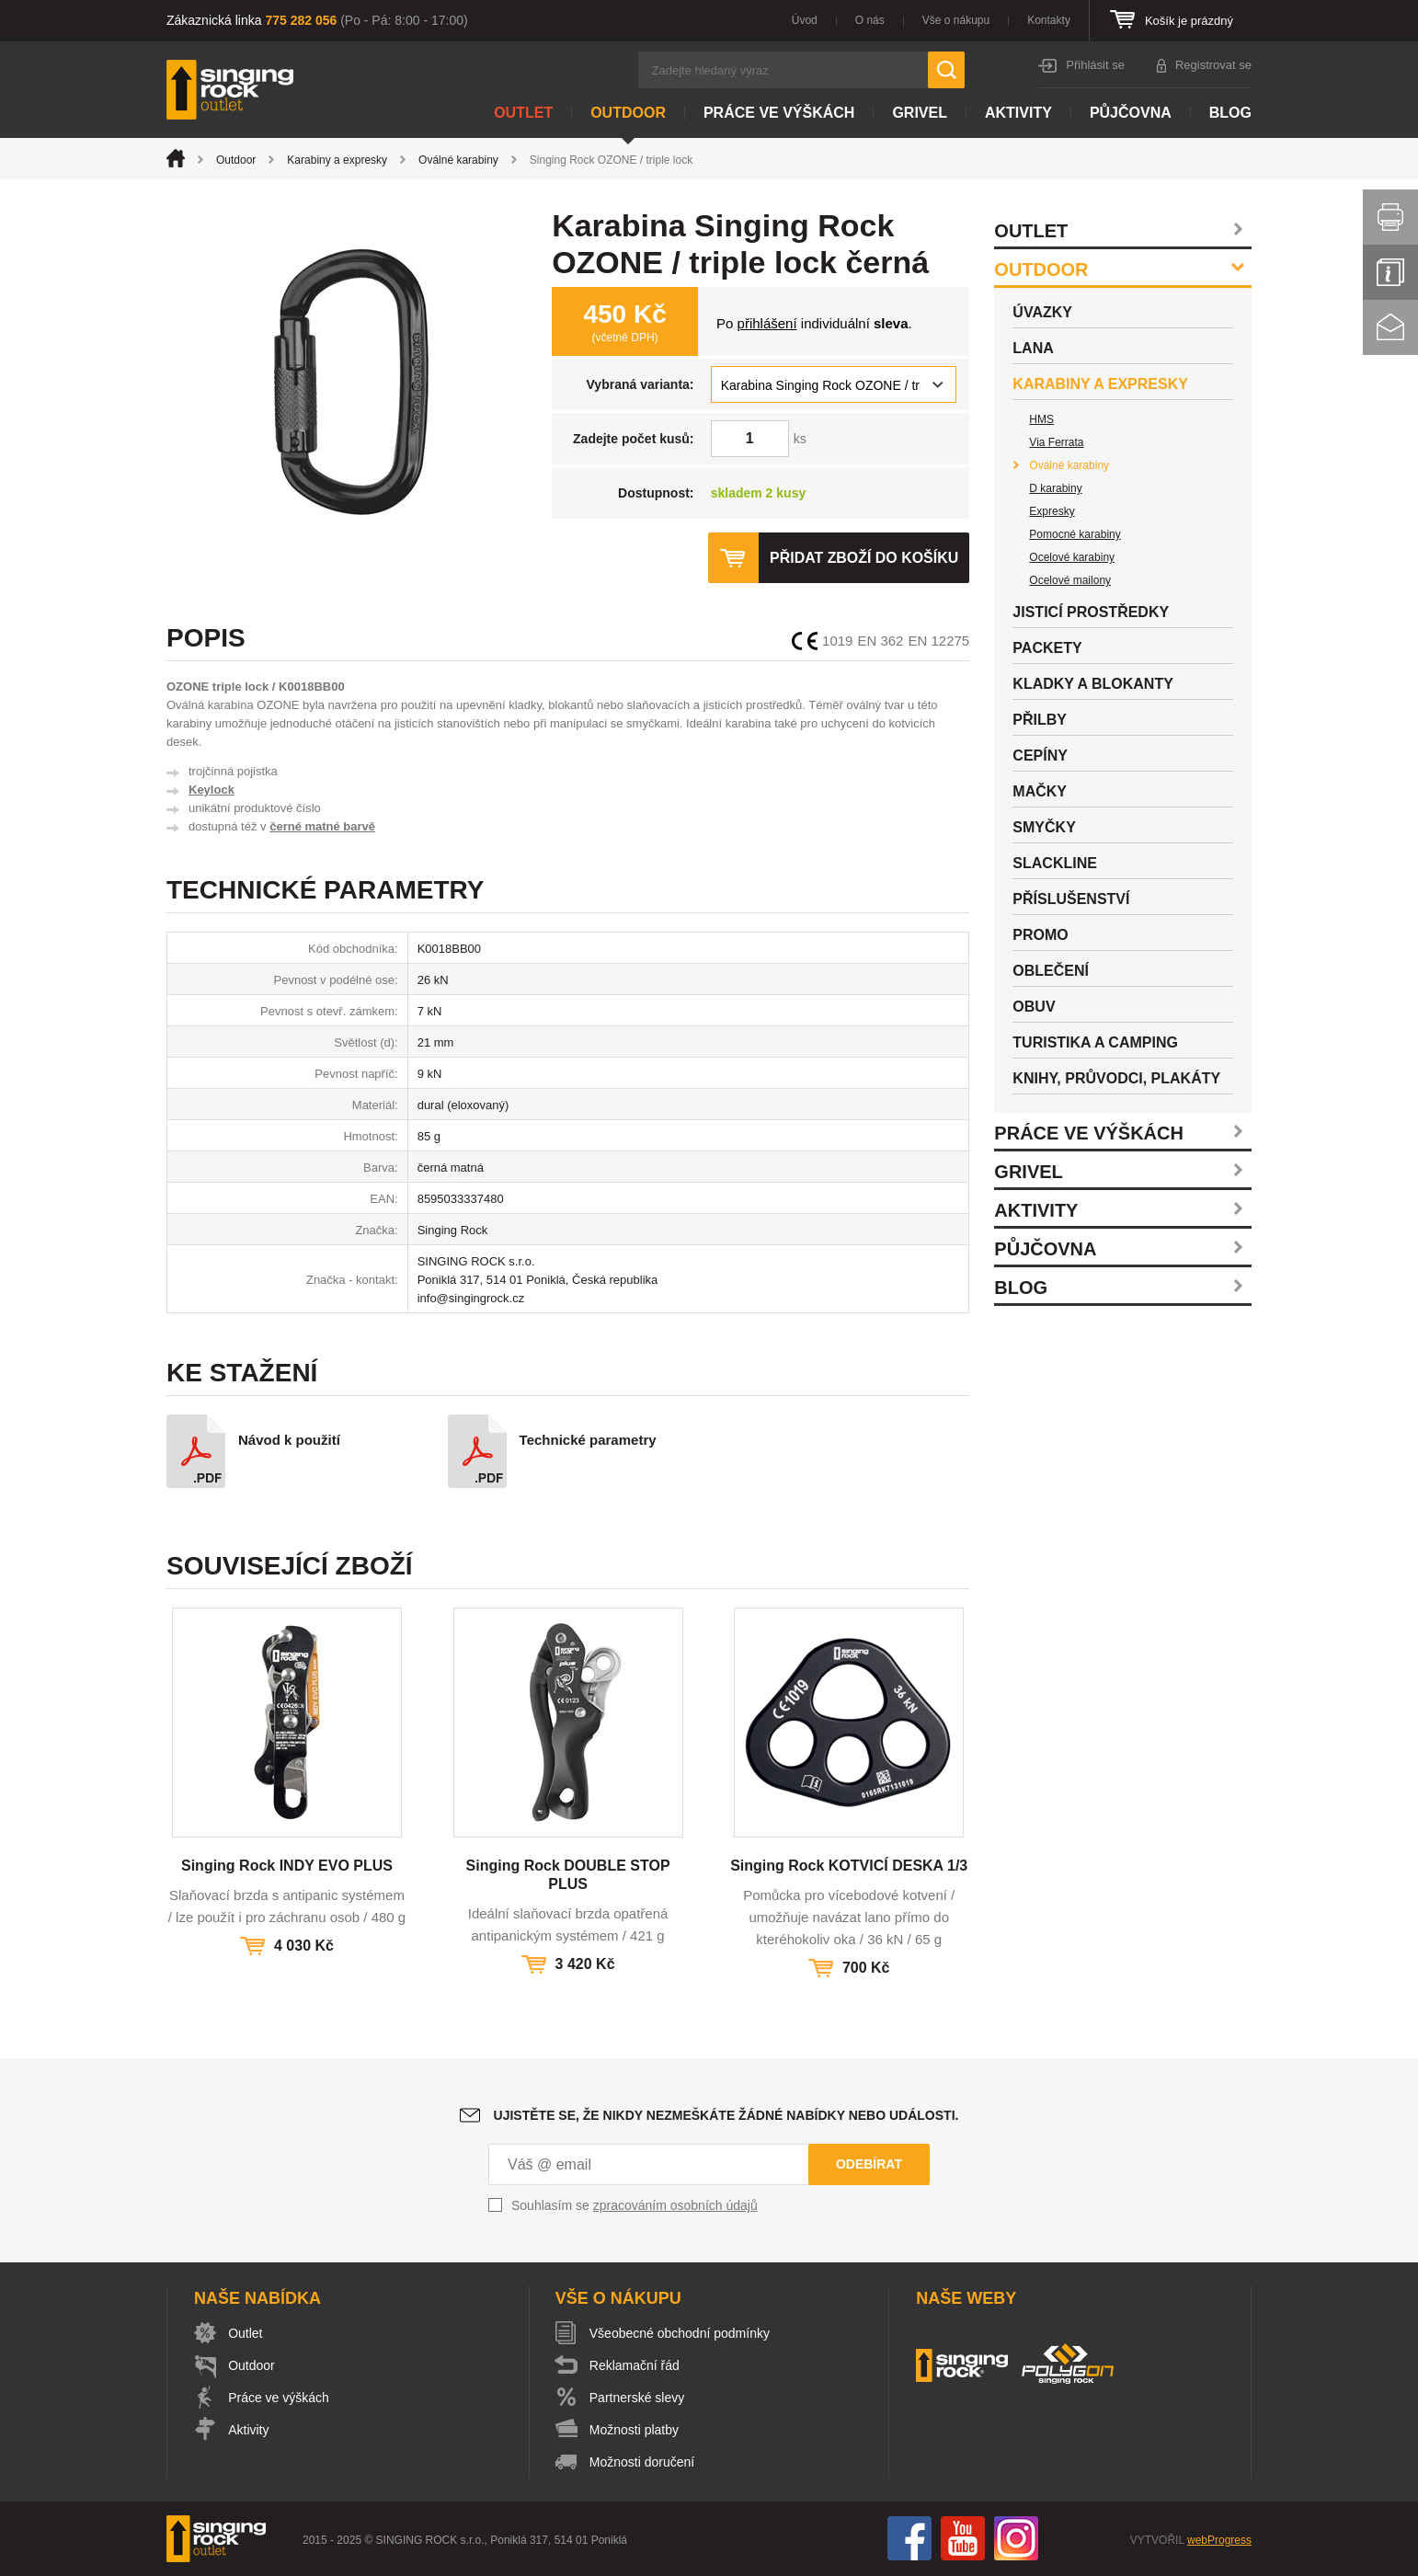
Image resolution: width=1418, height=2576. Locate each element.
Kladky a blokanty (1092, 684)
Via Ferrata (1056, 442)
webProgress (1219, 2540)
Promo (1040, 935)
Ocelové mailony (1070, 580)
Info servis (1390, 272)
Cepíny (1040, 755)
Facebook (909, 2538)
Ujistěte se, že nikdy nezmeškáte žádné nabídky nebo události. (726, 2115)
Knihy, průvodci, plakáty (1116, 1078)
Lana (1032, 348)
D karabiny (1055, 488)
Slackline (1054, 863)
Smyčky (1043, 827)
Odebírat (869, 2164)
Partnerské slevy (637, 2397)
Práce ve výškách (778, 112)
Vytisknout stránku (1390, 217)
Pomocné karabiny (1074, 534)
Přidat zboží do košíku (863, 558)
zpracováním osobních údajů (675, 2205)
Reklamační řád (635, 2365)
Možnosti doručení (642, 2462)
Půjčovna (1131, 112)
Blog (1230, 112)
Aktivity (1018, 112)
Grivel (919, 112)
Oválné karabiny (458, 160)
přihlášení (767, 323)
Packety (1046, 648)
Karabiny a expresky (337, 160)
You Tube (963, 2538)
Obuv (1033, 1006)
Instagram (1016, 2538)
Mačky (1039, 791)
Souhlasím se (634, 2205)
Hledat (946, 70)
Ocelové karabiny (1072, 557)
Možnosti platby (635, 2429)
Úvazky (1042, 312)
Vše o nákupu (955, 20)
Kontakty (1048, 20)
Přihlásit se (1095, 65)
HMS (1041, 419)
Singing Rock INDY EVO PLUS (287, 1865)
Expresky (1051, 511)
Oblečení (1050, 971)
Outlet (523, 112)
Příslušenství (1070, 899)
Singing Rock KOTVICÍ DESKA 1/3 (848, 1865)
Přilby (1039, 719)
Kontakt (1390, 327)
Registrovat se (1213, 65)
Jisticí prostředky (1090, 612)
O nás (870, 20)
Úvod (805, 20)
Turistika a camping (1095, 1042)
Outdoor (628, 112)
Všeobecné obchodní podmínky (680, 2333)
